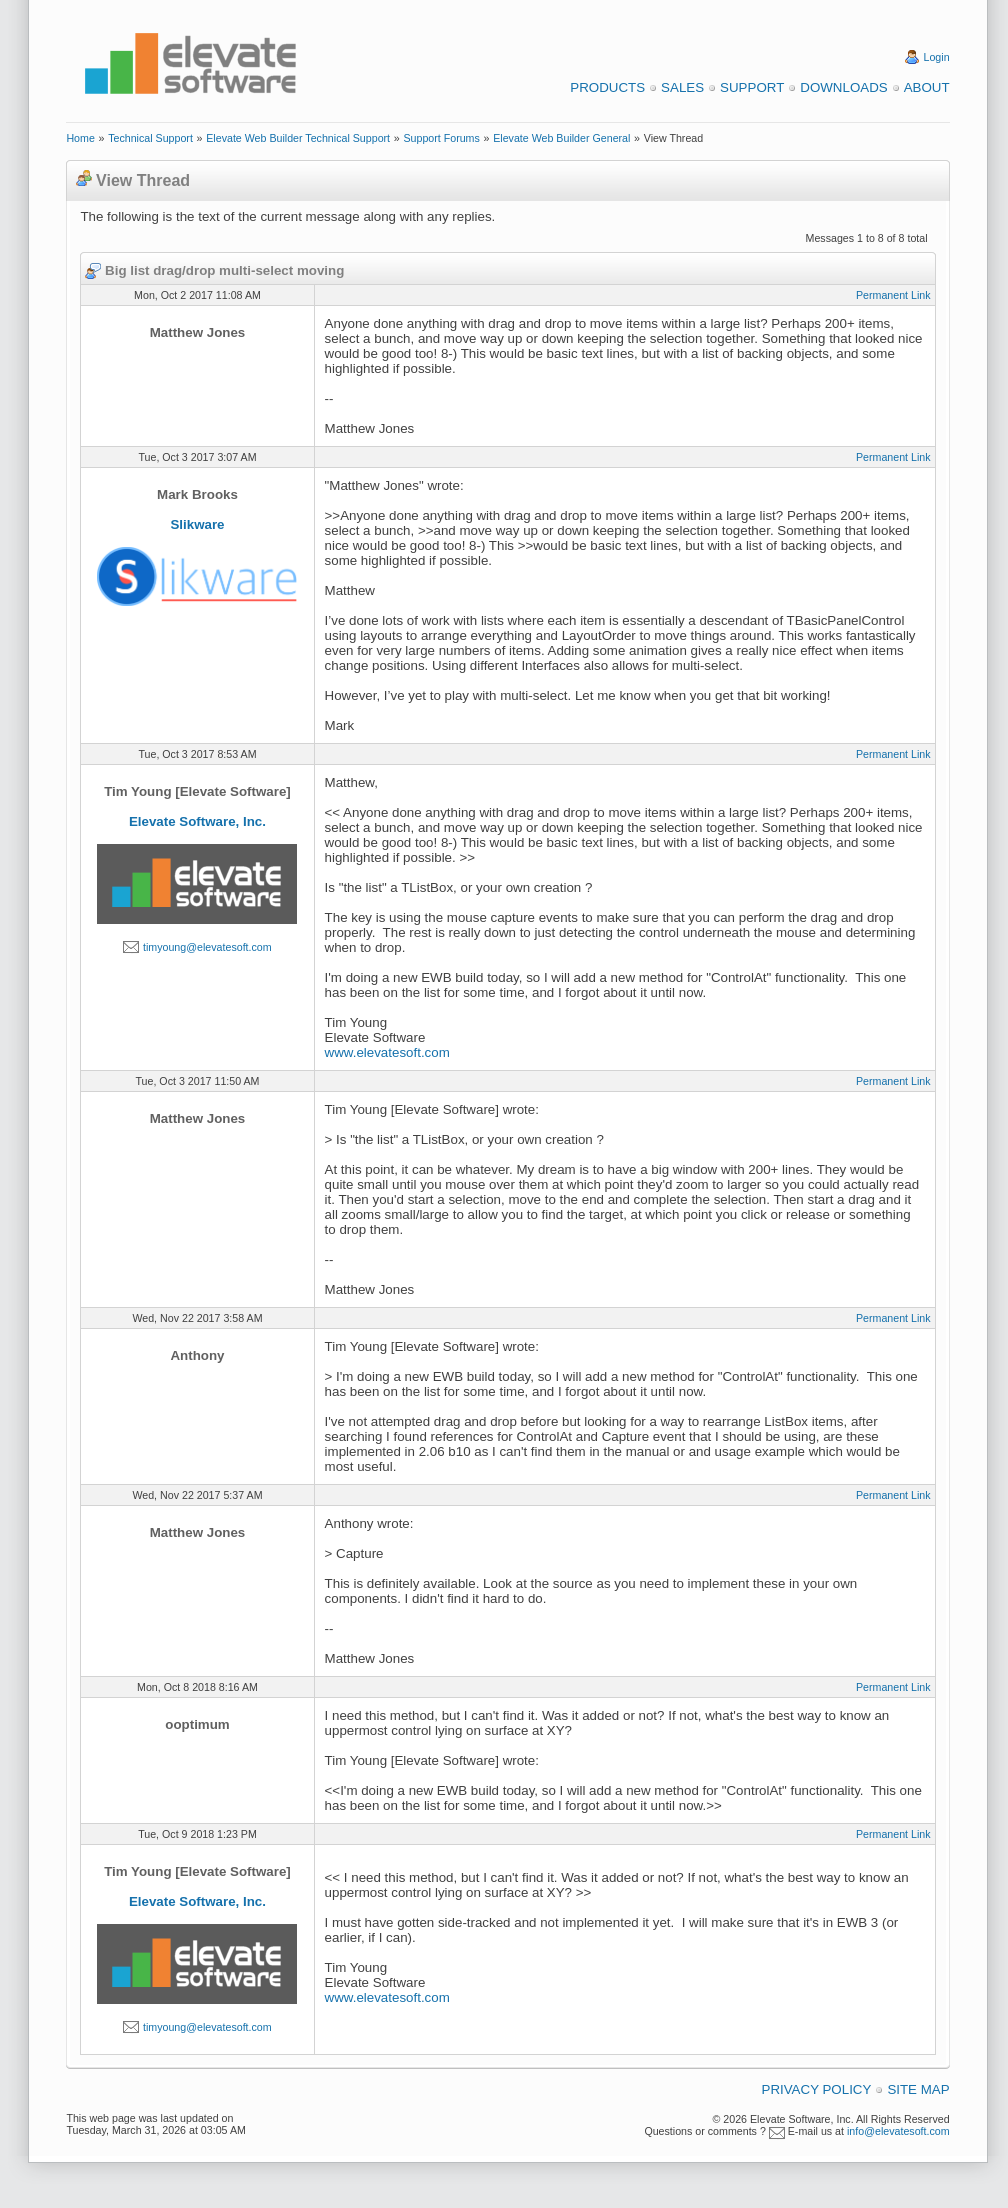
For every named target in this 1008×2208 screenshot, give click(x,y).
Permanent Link (893, 295)
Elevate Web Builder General (561, 138)
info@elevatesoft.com (898, 2131)
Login (937, 57)
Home (80, 138)
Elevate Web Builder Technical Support (298, 138)
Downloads (843, 87)
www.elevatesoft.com (387, 1052)
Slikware (197, 524)
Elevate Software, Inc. (197, 821)
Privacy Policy (817, 2089)
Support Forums (441, 138)
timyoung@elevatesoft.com (207, 947)
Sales (682, 87)
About (927, 87)
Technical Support (150, 138)
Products (607, 87)
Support (752, 87)
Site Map (918, 2089)
